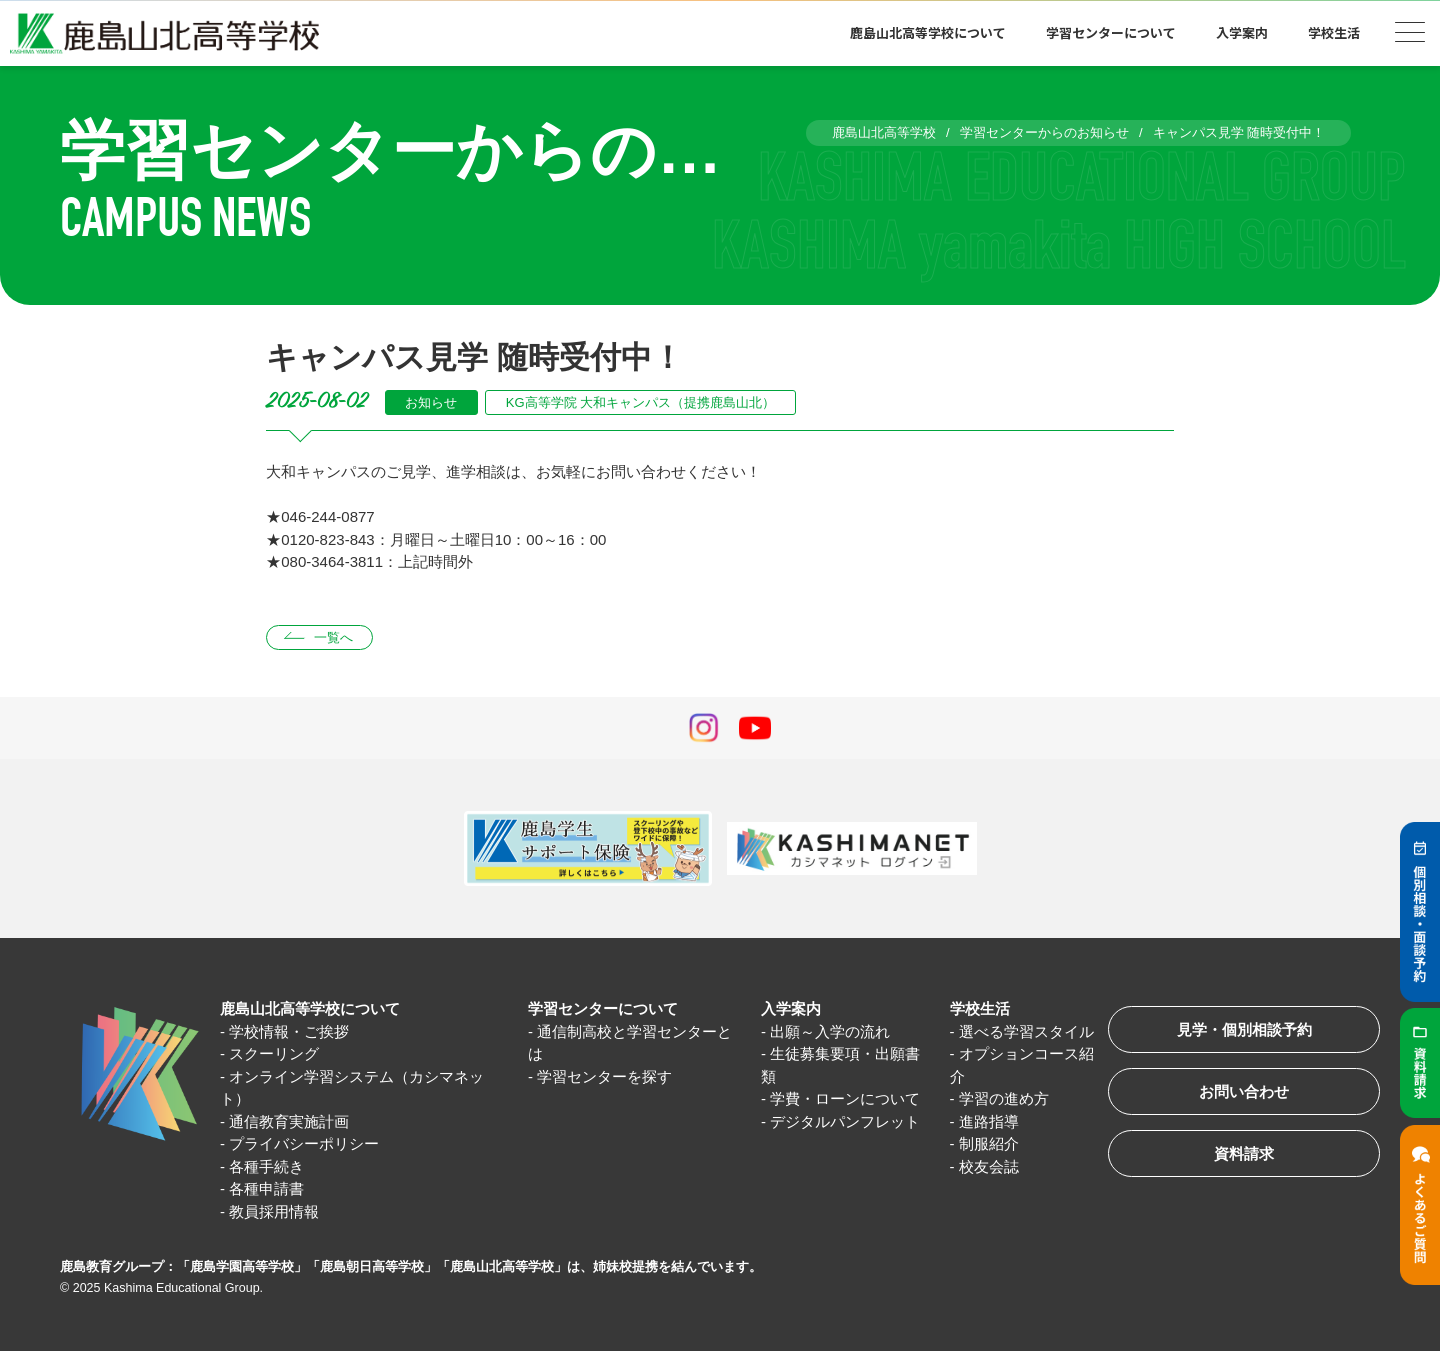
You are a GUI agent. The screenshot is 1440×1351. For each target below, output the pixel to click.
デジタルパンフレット (845, 1121)
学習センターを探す (604, 1076)
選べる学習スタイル (1026, 1031)
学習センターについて (1111, 32)
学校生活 (1334, 32)
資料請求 (1244, 1153)
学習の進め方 (1004, 1098)
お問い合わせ (1244, 1091)
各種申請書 (266, 1188)
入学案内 (1242, 32)
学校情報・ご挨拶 (289, 1031)
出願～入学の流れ (830, 1031)
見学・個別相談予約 (1244, 1029)
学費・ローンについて (845, 1098)
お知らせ (431, 402)
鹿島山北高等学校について (928, 32)
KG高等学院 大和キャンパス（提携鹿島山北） (640, 402)
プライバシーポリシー (304, 1143)
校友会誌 (989, 1166)
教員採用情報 (274, 1211)
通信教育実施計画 (289, 1121)
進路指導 (989, 1121)
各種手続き (266, 1166)
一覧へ (333, 637)
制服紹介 (989, 1143)
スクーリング (274, 1053)
